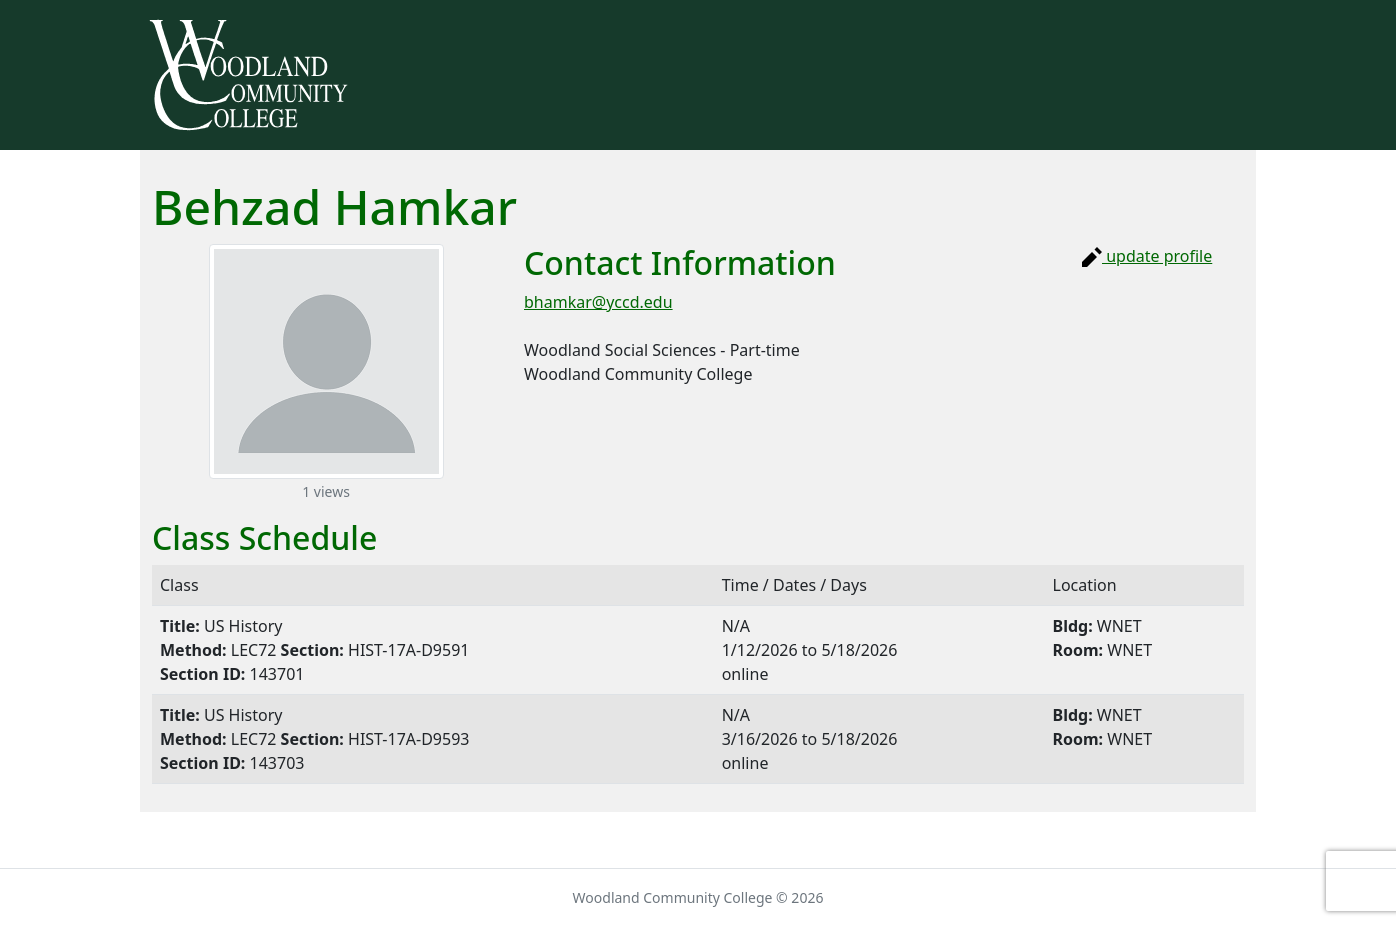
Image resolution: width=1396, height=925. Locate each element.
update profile (1147, 256)
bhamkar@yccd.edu (598, 302)
